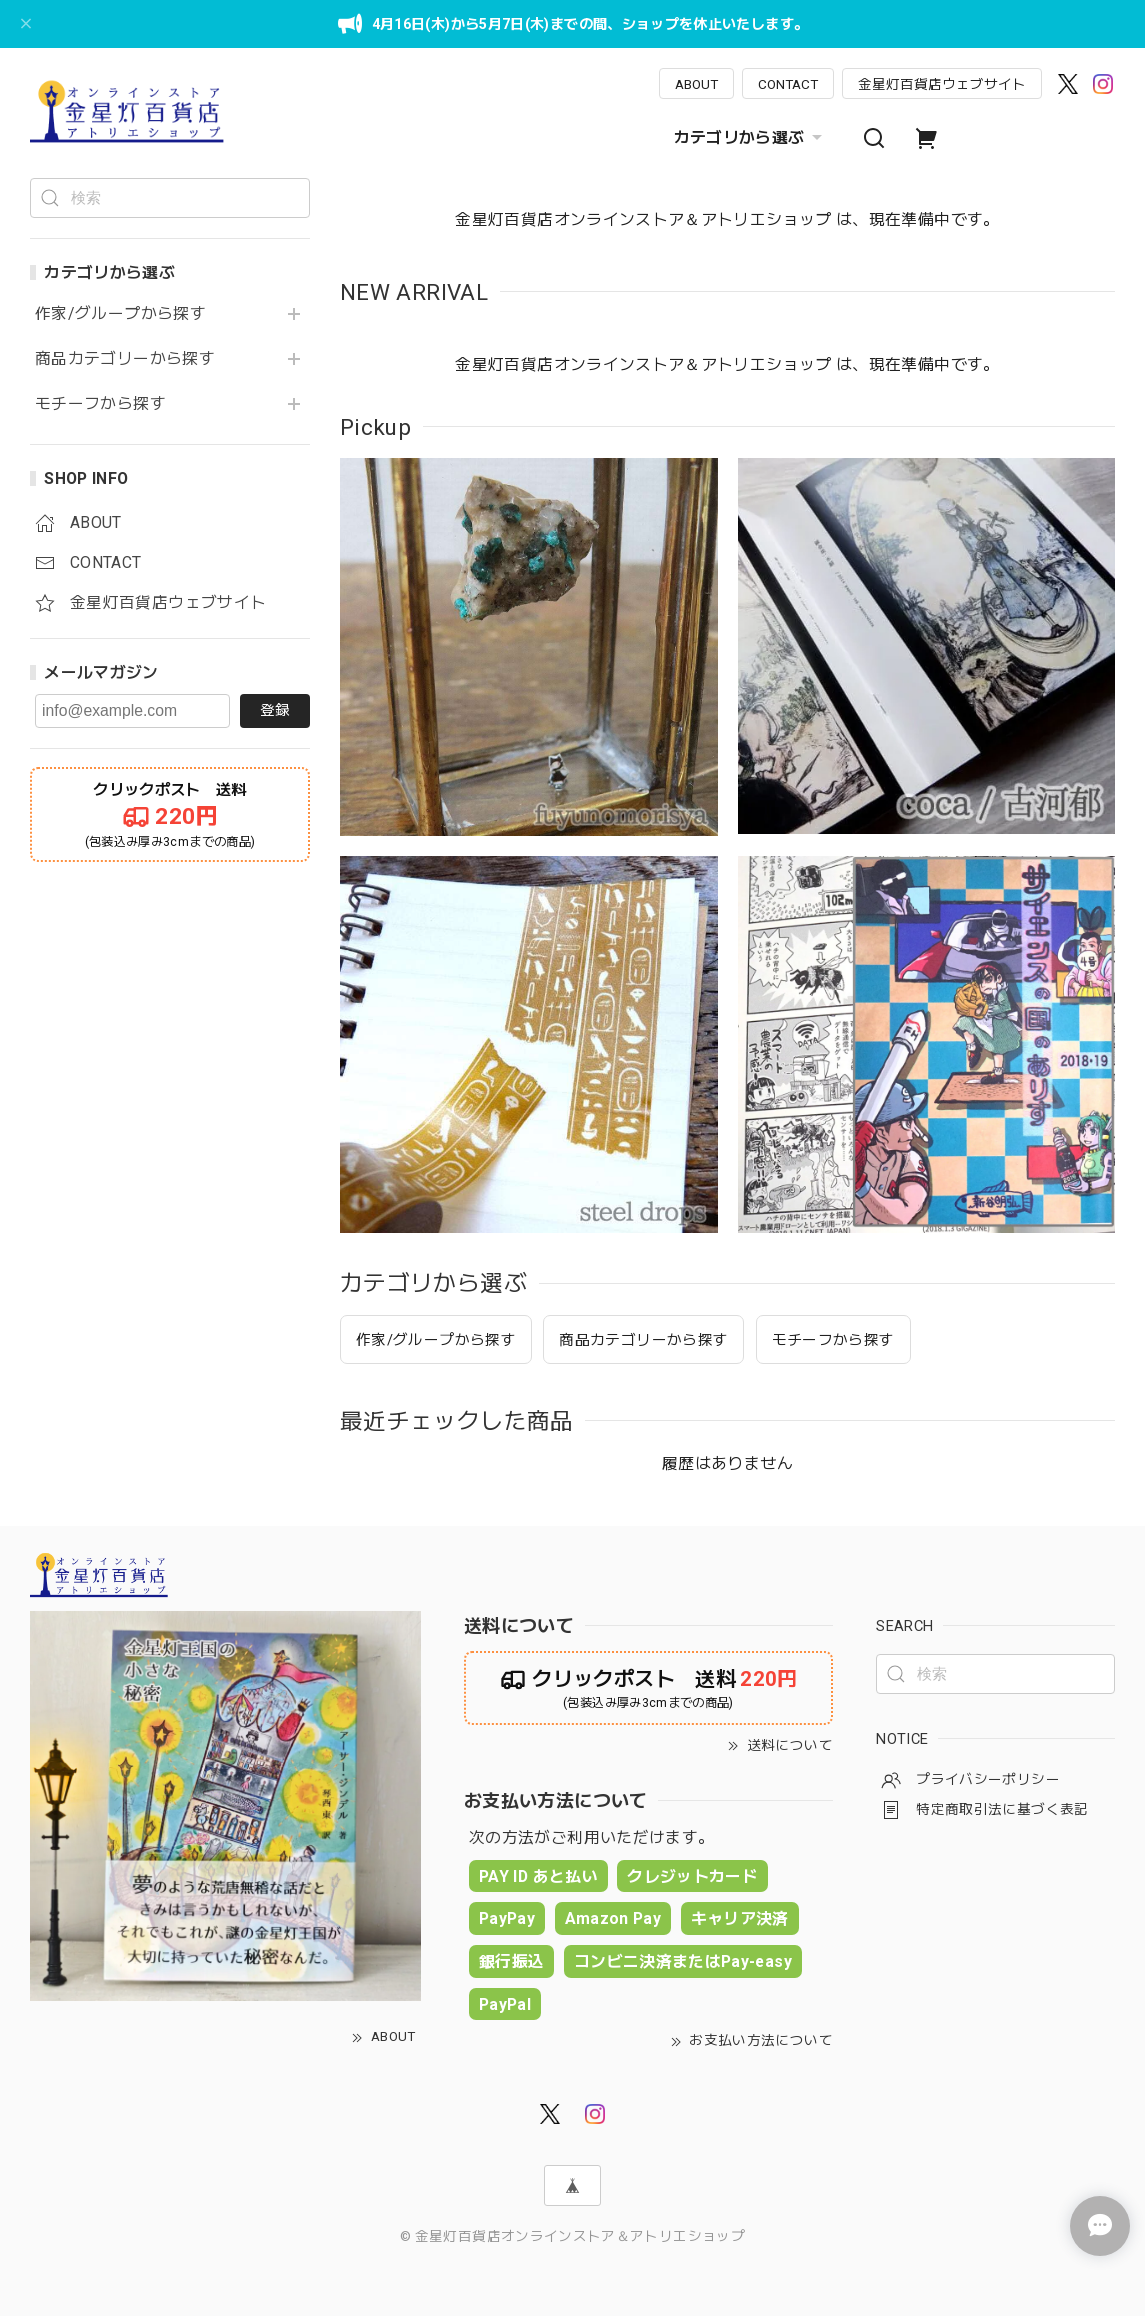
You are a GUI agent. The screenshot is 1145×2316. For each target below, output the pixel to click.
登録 (275, 710)
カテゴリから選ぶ (751, 138)
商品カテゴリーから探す (125, 359)
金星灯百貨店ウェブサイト (942, 84)
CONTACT (788, 84)
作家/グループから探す (120, 314)
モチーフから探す (100, 404)
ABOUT (696, 84)
